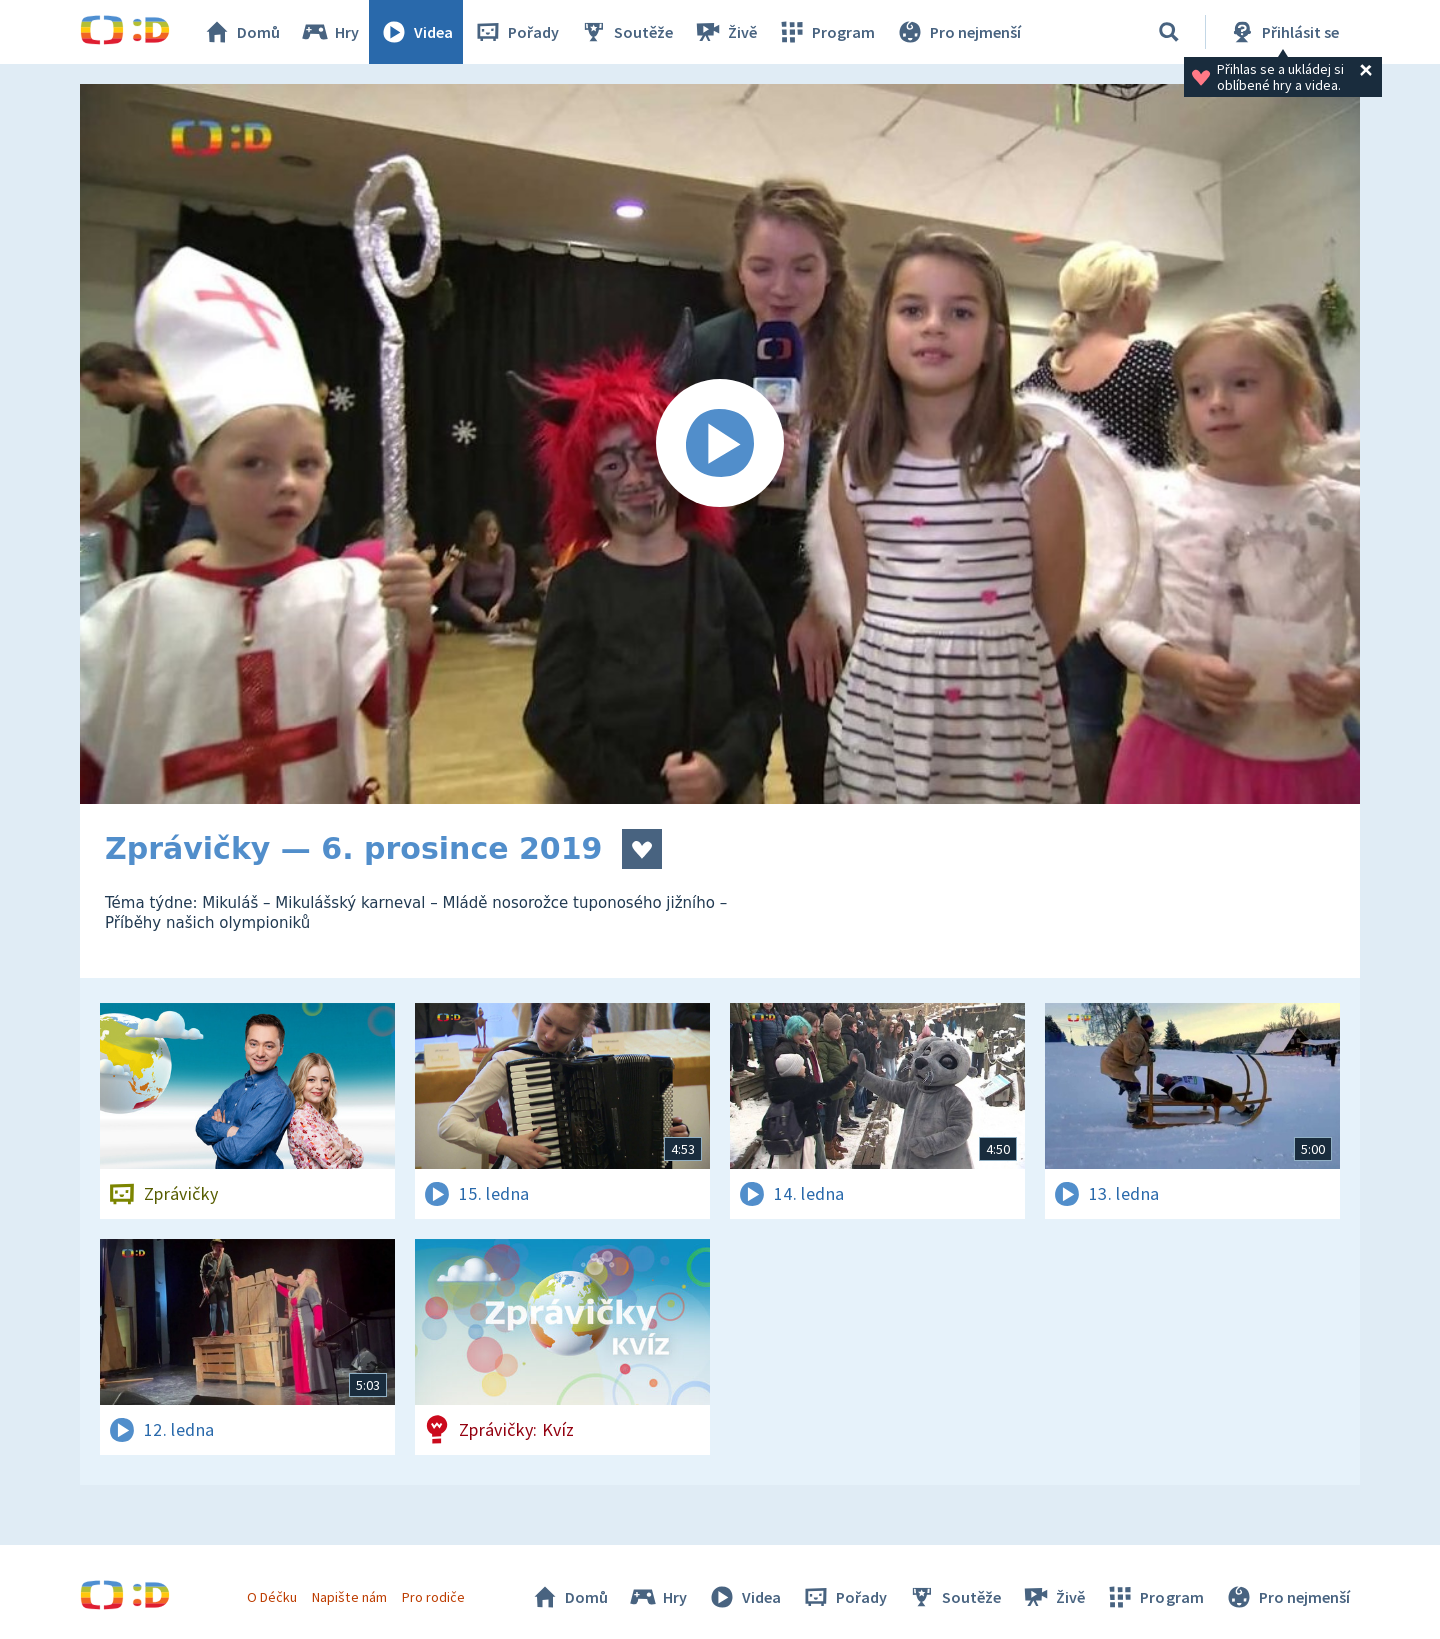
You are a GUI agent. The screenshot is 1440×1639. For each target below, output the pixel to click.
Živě (725, 32)
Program (826, 32)
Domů (241, 32)
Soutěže (626, 32)
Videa (416, 32)
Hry (329, 32)
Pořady (516, 32)
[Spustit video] (720, 444)
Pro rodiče (433, 1597)
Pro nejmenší (958, 32)
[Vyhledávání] (1169, 32)
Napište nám (349, 1597)
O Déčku (272, 1597)
